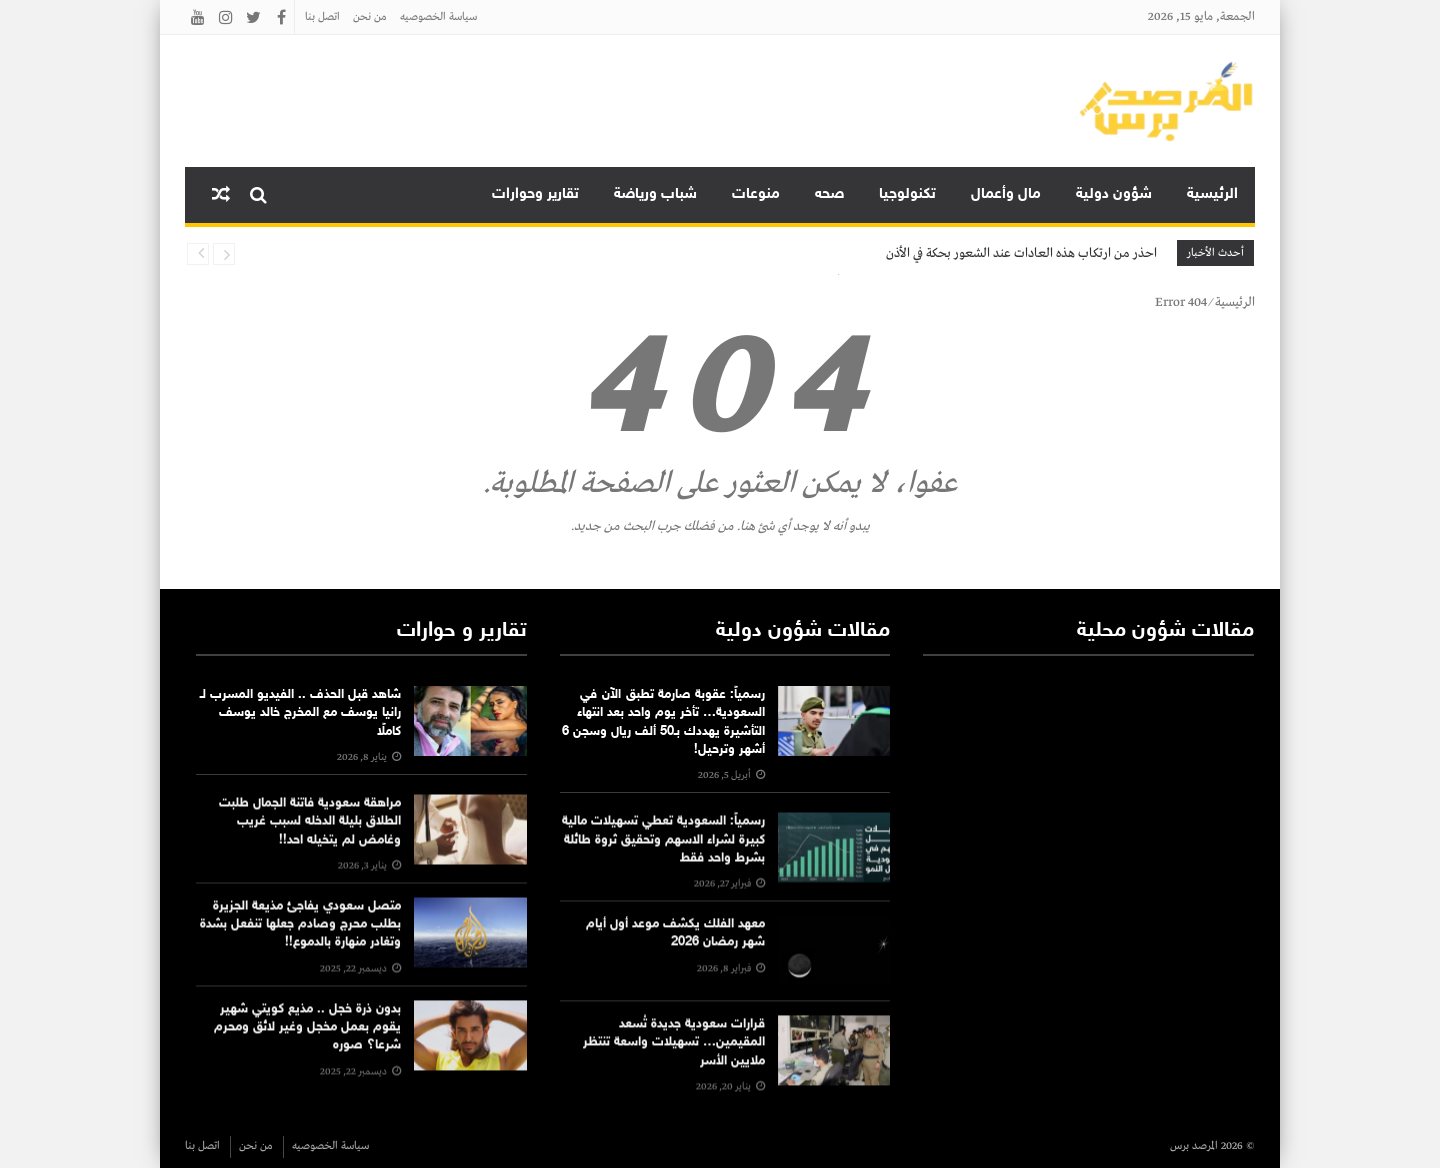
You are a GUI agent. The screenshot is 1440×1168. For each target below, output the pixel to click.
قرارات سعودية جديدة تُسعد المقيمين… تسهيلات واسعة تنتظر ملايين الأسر (674, 1076)
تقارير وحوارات (535, 194)
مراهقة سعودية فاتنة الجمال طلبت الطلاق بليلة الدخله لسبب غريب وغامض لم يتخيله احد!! (310, 856)
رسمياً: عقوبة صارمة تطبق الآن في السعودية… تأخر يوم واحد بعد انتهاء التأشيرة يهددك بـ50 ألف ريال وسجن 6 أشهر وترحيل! (663, 722)
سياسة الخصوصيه (438, 17)
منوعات (756, 194)
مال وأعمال (1006, 194)
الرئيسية (1212, 194)
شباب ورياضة (655, 194)
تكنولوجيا (907, 194)
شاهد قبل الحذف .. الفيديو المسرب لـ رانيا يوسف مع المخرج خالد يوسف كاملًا (300, 713)
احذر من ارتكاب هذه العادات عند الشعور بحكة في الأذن (1021, 253)
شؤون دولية (1114, 194)
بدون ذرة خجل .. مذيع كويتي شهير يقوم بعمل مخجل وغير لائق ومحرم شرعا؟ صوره (307, 1061)
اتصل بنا (322, 17)
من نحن (370, 17)
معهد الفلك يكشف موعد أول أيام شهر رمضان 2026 (675, 967)
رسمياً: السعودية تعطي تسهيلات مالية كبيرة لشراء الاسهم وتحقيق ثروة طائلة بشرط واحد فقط (663, 874)
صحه (829, 194)
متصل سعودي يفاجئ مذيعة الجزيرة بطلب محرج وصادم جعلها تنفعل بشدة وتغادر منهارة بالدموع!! (300, 959)
